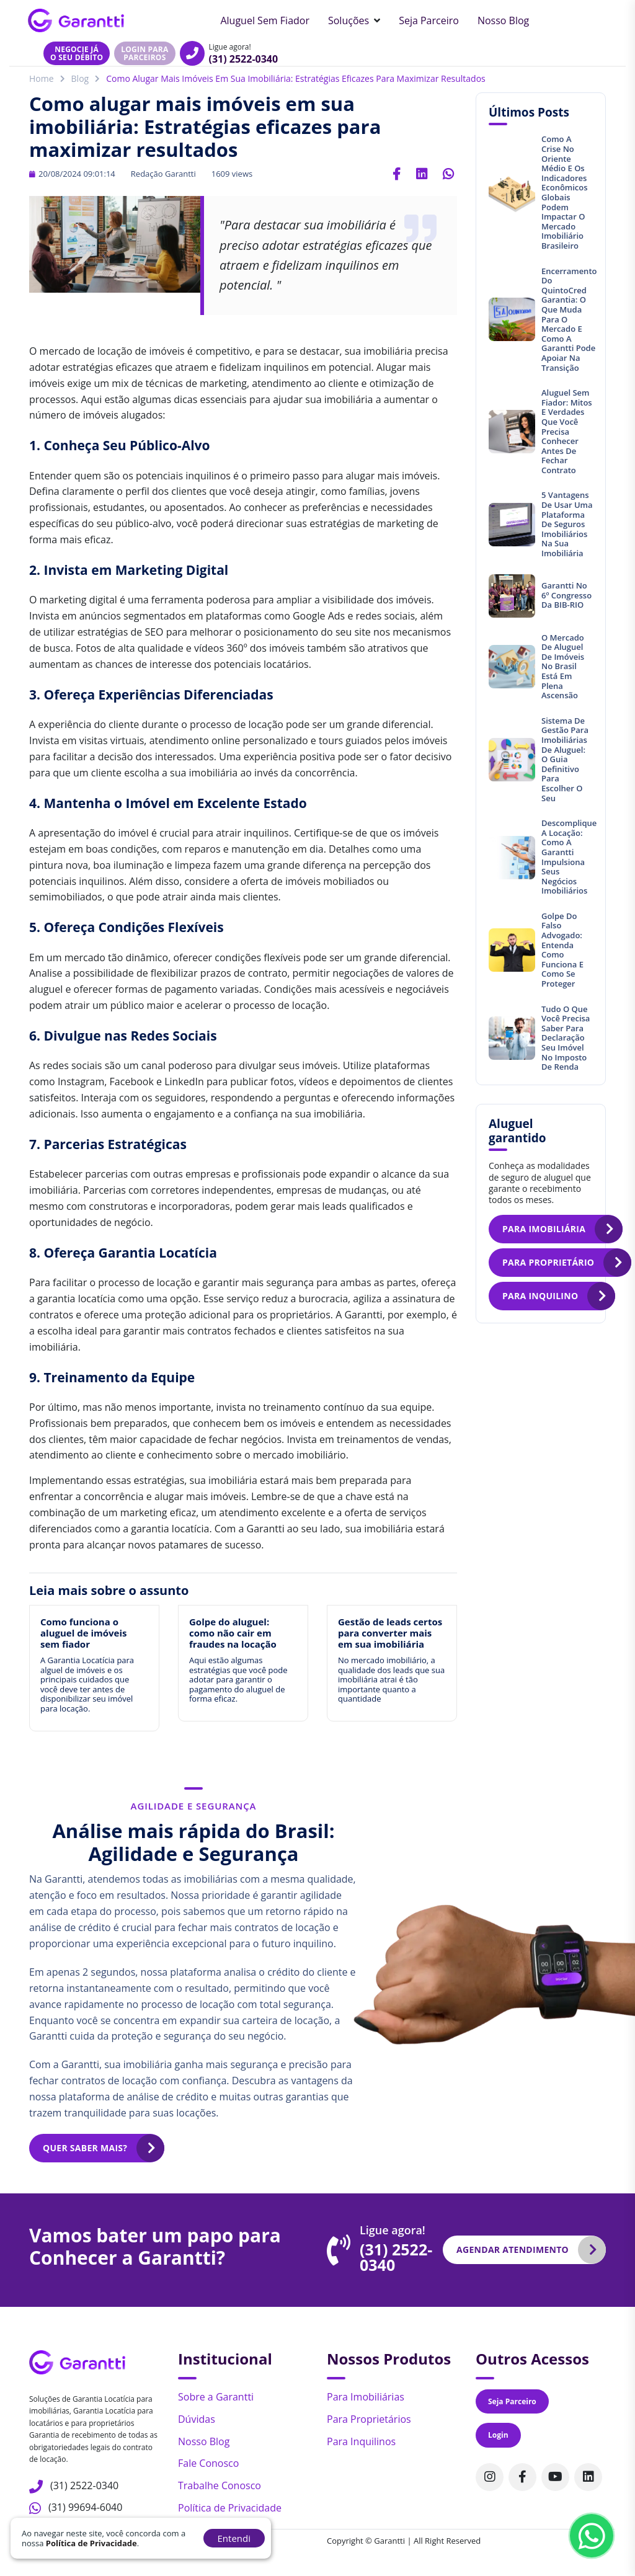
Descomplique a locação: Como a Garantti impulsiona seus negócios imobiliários (569, 856)
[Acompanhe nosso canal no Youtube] (555, 2477)
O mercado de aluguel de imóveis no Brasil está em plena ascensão (562, 666)
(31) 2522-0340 (243, 59)
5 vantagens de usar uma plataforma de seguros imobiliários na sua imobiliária (567, 524)
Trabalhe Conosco (219, 2485)
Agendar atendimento (512, 2249)
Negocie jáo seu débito (76, 53)
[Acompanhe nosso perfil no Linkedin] (588, 2477)
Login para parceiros (144, 53)
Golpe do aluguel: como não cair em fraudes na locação (233, 1632)
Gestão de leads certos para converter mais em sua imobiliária (390, 1632)
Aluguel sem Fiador (264, 20)
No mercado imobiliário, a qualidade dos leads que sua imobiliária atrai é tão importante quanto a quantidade (391, 1679)
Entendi (234, 2538)
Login (498, 2435)
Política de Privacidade (230, 2508)
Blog (80, 78)
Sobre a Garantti (216, 2397)
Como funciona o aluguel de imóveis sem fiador (83, 1632)
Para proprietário (548, 1262)
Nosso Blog (503, 20)
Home (41, 78)
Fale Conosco (208, 2463)
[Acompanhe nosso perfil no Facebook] (522, 2477)
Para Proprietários (369, 2419)
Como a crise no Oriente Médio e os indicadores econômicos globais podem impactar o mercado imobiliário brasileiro (564, 192)
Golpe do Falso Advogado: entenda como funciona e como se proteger (562, 949)
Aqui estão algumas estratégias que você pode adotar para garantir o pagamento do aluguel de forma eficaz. (238, 1679)
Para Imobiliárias (365, 2397)
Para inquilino (540, 1296)
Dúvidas (196, 2419)
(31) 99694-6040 (85, 2507)
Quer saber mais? (85, 2148)
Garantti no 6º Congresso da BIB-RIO (566, 595)
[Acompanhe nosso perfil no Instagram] (490, 2477)
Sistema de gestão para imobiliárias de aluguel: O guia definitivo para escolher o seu (564, 759)
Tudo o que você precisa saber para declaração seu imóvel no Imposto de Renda (565, 1038)
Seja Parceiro (429, 20)
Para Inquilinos (361, 2441)
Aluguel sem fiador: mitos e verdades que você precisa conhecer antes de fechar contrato (566, 431)
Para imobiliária (543, 1229)
